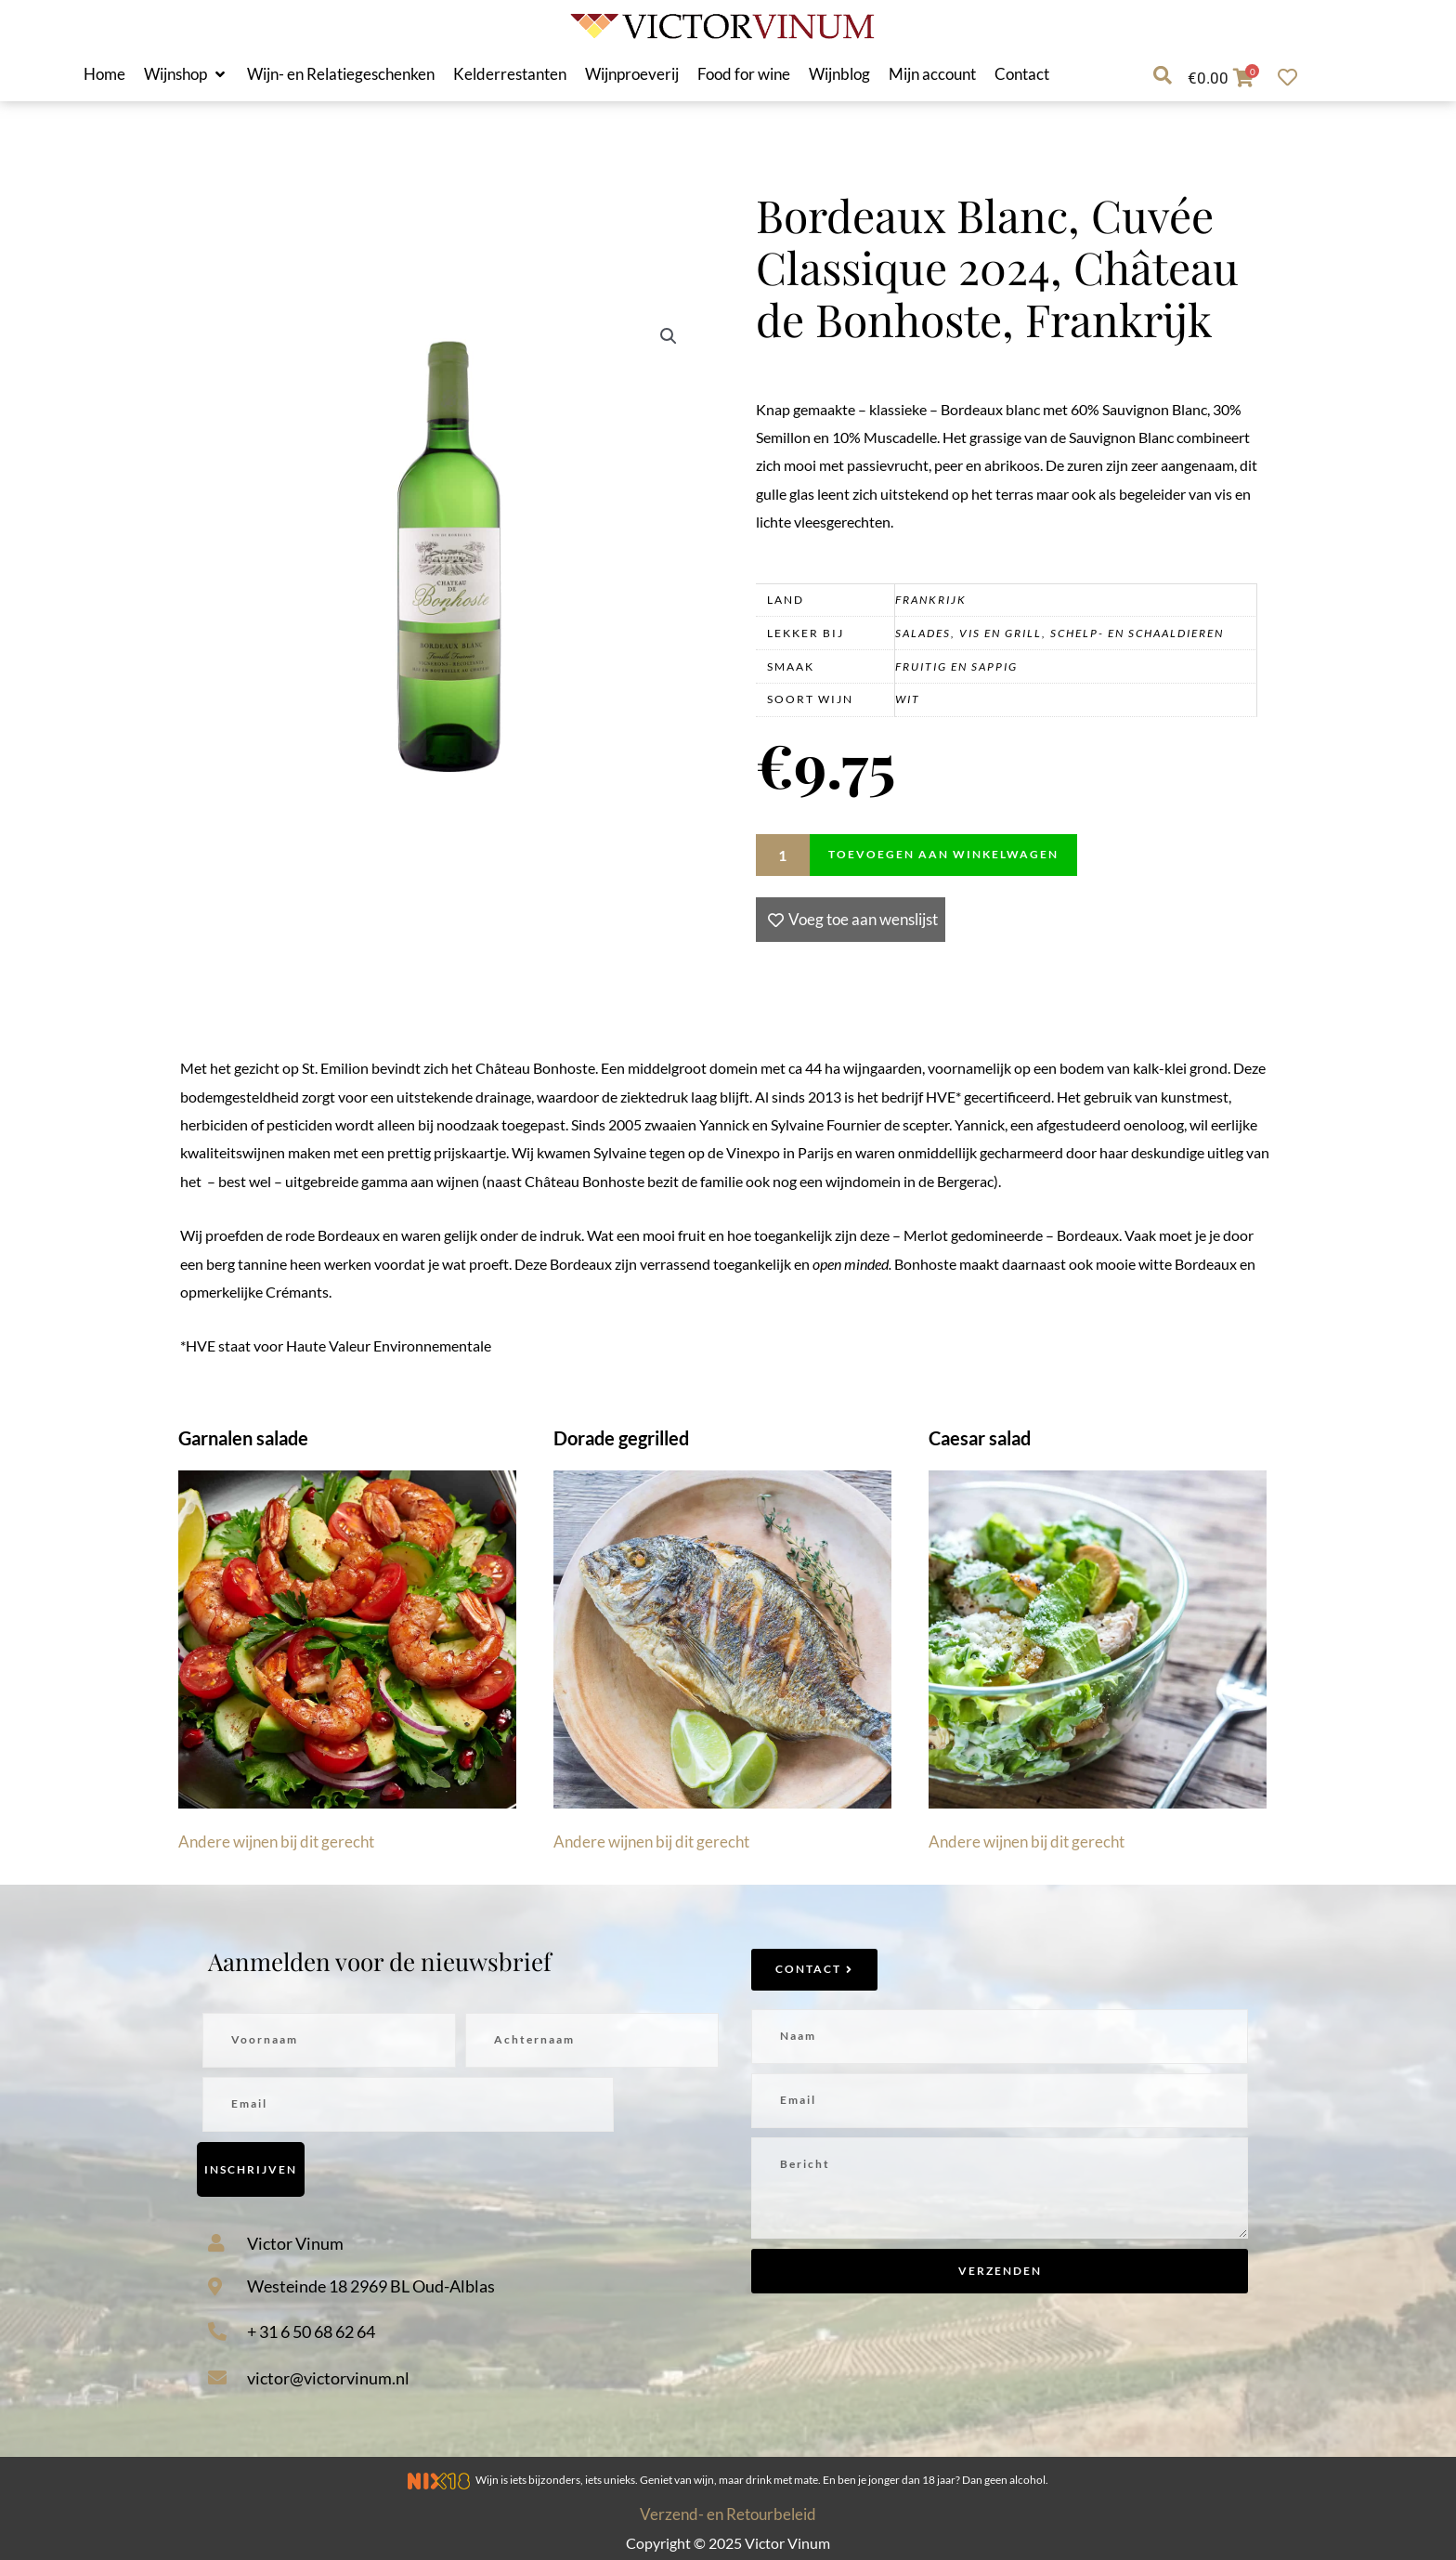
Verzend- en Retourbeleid (728, 2514)
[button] (186, 74)
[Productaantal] (783, 855)
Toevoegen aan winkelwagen (943, 854)
